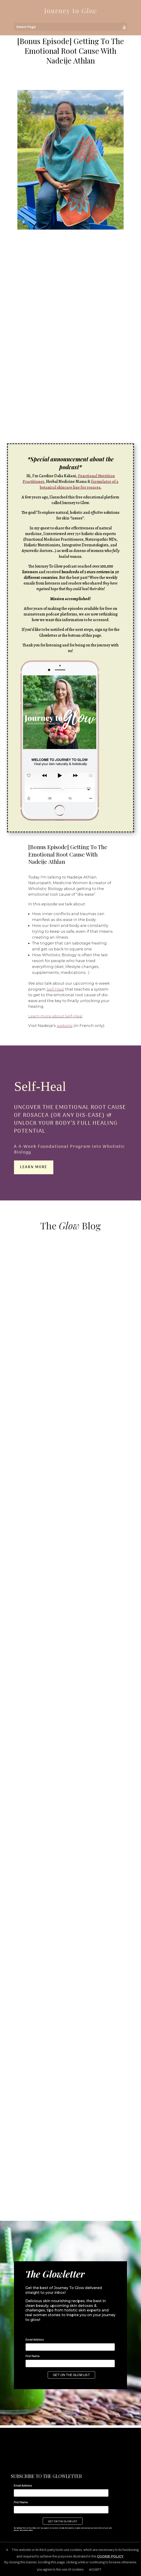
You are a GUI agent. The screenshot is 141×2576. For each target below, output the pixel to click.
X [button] (7, 2550)
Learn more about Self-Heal (55, 1019)
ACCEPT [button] (95, 2569)
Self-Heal (55, 993)
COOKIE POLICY (110, 2556)
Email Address (35, 2343)
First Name (33, 2359)
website (65, 1029)
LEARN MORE (33, 1171)
